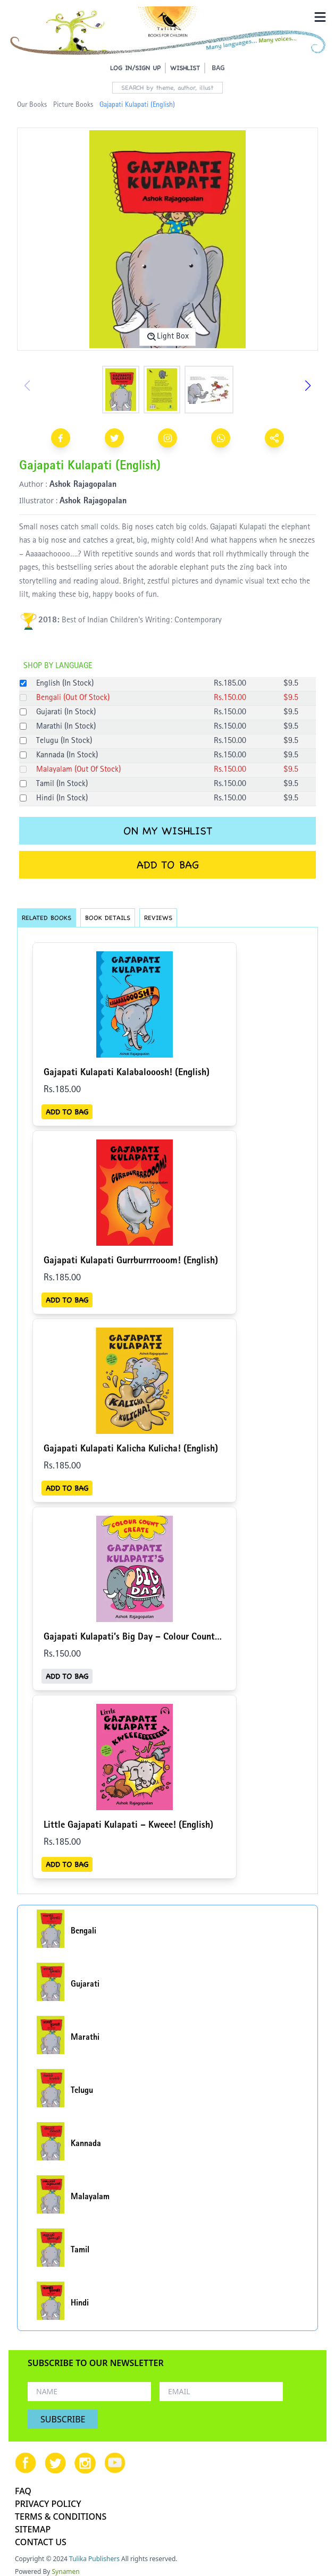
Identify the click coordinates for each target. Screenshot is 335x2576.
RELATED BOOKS (46, 918)
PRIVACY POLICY (48, 2504)
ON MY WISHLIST (167, 831)
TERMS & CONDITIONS (60, 2516)
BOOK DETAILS (107, 918)
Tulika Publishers (94, 2558)
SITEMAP (33, 2529)
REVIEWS (158, 918)
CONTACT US (40, 2542)
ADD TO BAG (168, 865)
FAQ (23, 2491)
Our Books (32, 105)
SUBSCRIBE (62, 2419)
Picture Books (73, 105)
